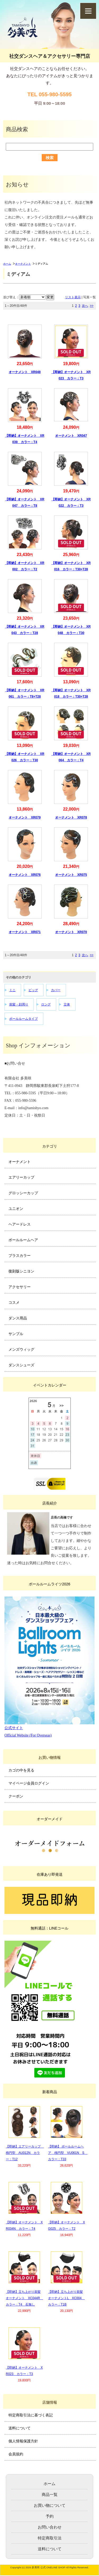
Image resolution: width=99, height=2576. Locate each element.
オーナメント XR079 (25, 817)
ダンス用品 (17, 1318)
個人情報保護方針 (23, 2441)
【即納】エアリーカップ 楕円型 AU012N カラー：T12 (25, 2153)
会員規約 (15, 2454)
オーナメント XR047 (71, 436)
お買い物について (49, 2505)
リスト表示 (73, 297)
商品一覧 (50, 2494)
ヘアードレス (19, 1224)
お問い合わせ (50, 2527)
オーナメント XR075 (71, 875)
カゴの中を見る (21, 1770)
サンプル (15, 1334)
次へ (85, 306)
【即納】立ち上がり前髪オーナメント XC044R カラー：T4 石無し (24, 2298)
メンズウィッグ (21, 1349)
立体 (67, 1004)
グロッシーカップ (23, 1193)
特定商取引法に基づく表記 (30, 2415)
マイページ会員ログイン (28, 1783)
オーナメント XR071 (25, 932)
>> (91, 306)
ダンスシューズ (21, 1365)
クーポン (15, 1796)
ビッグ (33, 990)
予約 (50, 2516)
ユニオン (15, 1208)
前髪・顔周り (18, 1004)
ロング (46, 1004)
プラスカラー (19, 1255)
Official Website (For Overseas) (27, 1735)
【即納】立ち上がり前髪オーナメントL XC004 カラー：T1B (66, 2298)
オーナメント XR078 (71, 817)
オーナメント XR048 (25, 372)
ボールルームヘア (23, 1240)
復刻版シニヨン (21, 1271)
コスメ (14, 1302)
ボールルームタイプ (23, 1019)
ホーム (7, 263)
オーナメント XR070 (71, 932)
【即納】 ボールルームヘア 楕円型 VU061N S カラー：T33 (67, 2153)
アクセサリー (19, 1287)
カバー (55, 990)
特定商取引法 (50, 2538)
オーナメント (23, 263)
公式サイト (13, 1728)
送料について (19, 2428)
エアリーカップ (21, 1177)
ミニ (12, 990)
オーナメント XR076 (25, 875)
